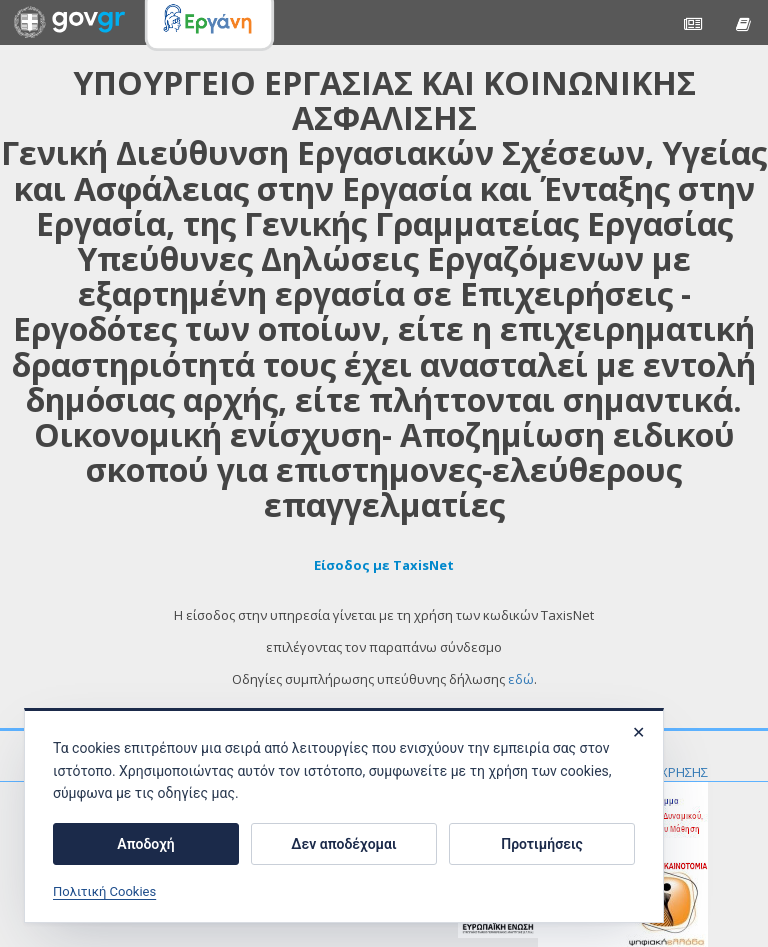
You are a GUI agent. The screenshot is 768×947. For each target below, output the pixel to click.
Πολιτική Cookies (104, 891)
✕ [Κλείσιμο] (638, 732)
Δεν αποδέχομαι (343, 844)
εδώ (521, 679)
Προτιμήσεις (541, 844)
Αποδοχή (145, 844)
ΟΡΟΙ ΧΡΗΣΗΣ (667, 772)
